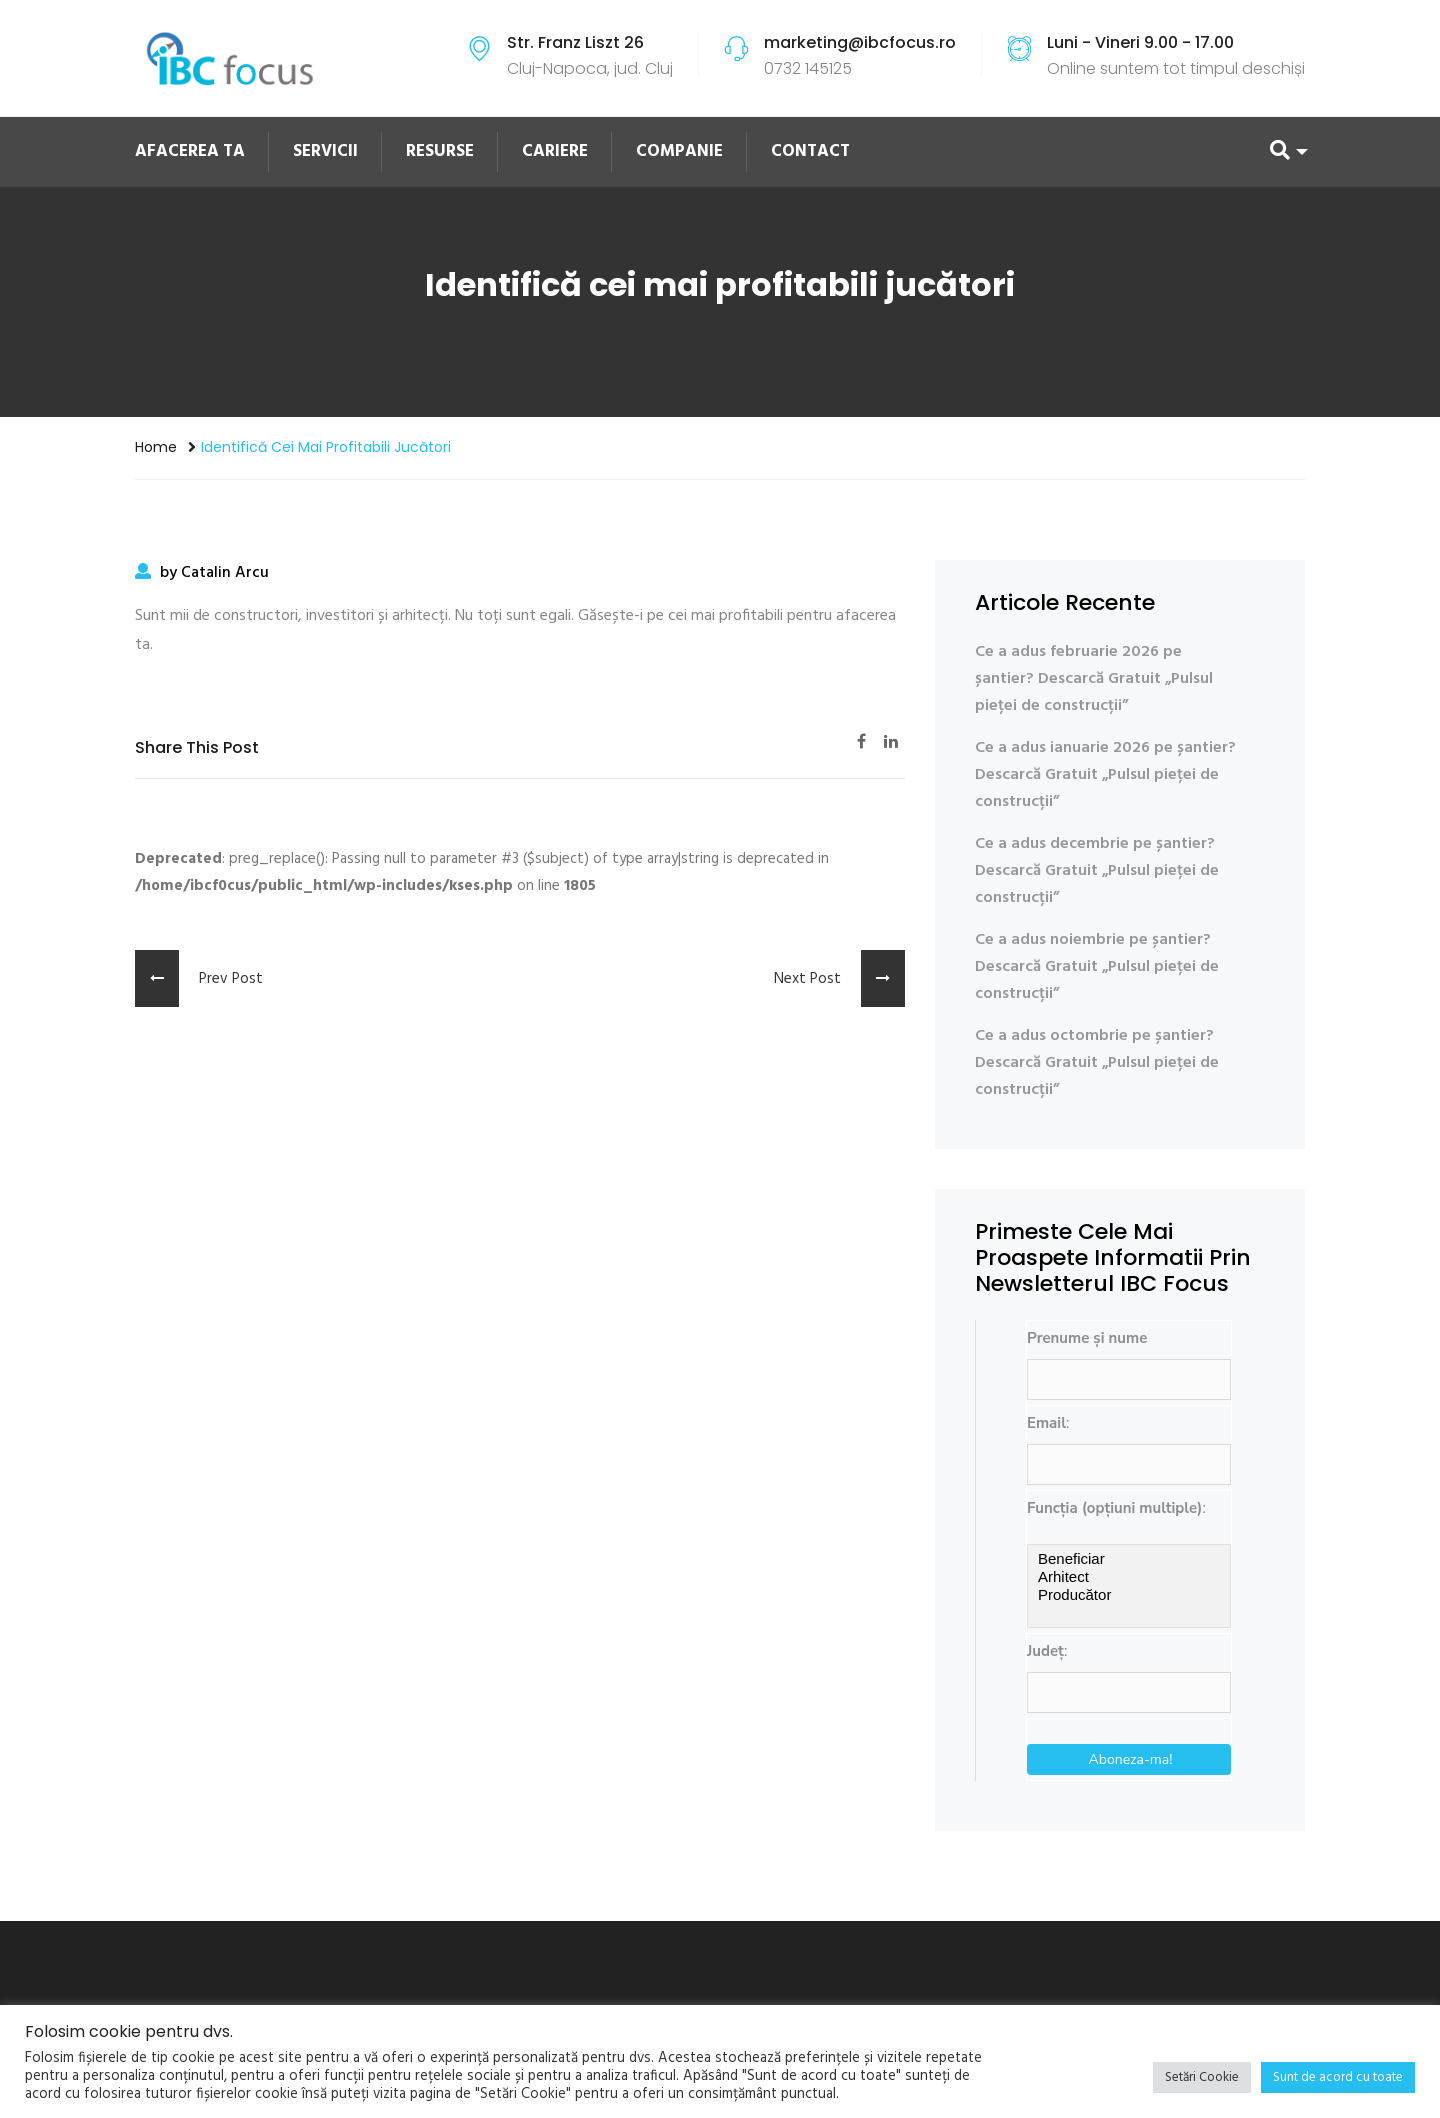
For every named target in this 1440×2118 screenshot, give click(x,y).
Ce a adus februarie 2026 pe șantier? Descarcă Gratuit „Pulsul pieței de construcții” (1094, 679)
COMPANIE (679, 151)
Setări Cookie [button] (1202, 2077)
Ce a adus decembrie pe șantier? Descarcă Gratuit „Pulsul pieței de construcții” (1097, 871)
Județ (1045, 1651)
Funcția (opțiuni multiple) (1114, 1508)
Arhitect (1129, 1577)
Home (156, 447)
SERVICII (325, 151)
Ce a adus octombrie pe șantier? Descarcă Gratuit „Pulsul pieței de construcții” (1097, 1063)
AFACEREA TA (190, 151)
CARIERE (555, 151)
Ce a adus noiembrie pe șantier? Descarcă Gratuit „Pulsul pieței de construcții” (1097, 967)
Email (1046, 1423)
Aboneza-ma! (1131, 1759)
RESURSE (440, 151)
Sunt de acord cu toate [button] (1338, 2077)
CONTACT (810, 151)
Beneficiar (1129, 1559)
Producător (1129, 1595)
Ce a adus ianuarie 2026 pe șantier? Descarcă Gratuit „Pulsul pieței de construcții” (1105, 775)
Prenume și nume (1087, 1338)
